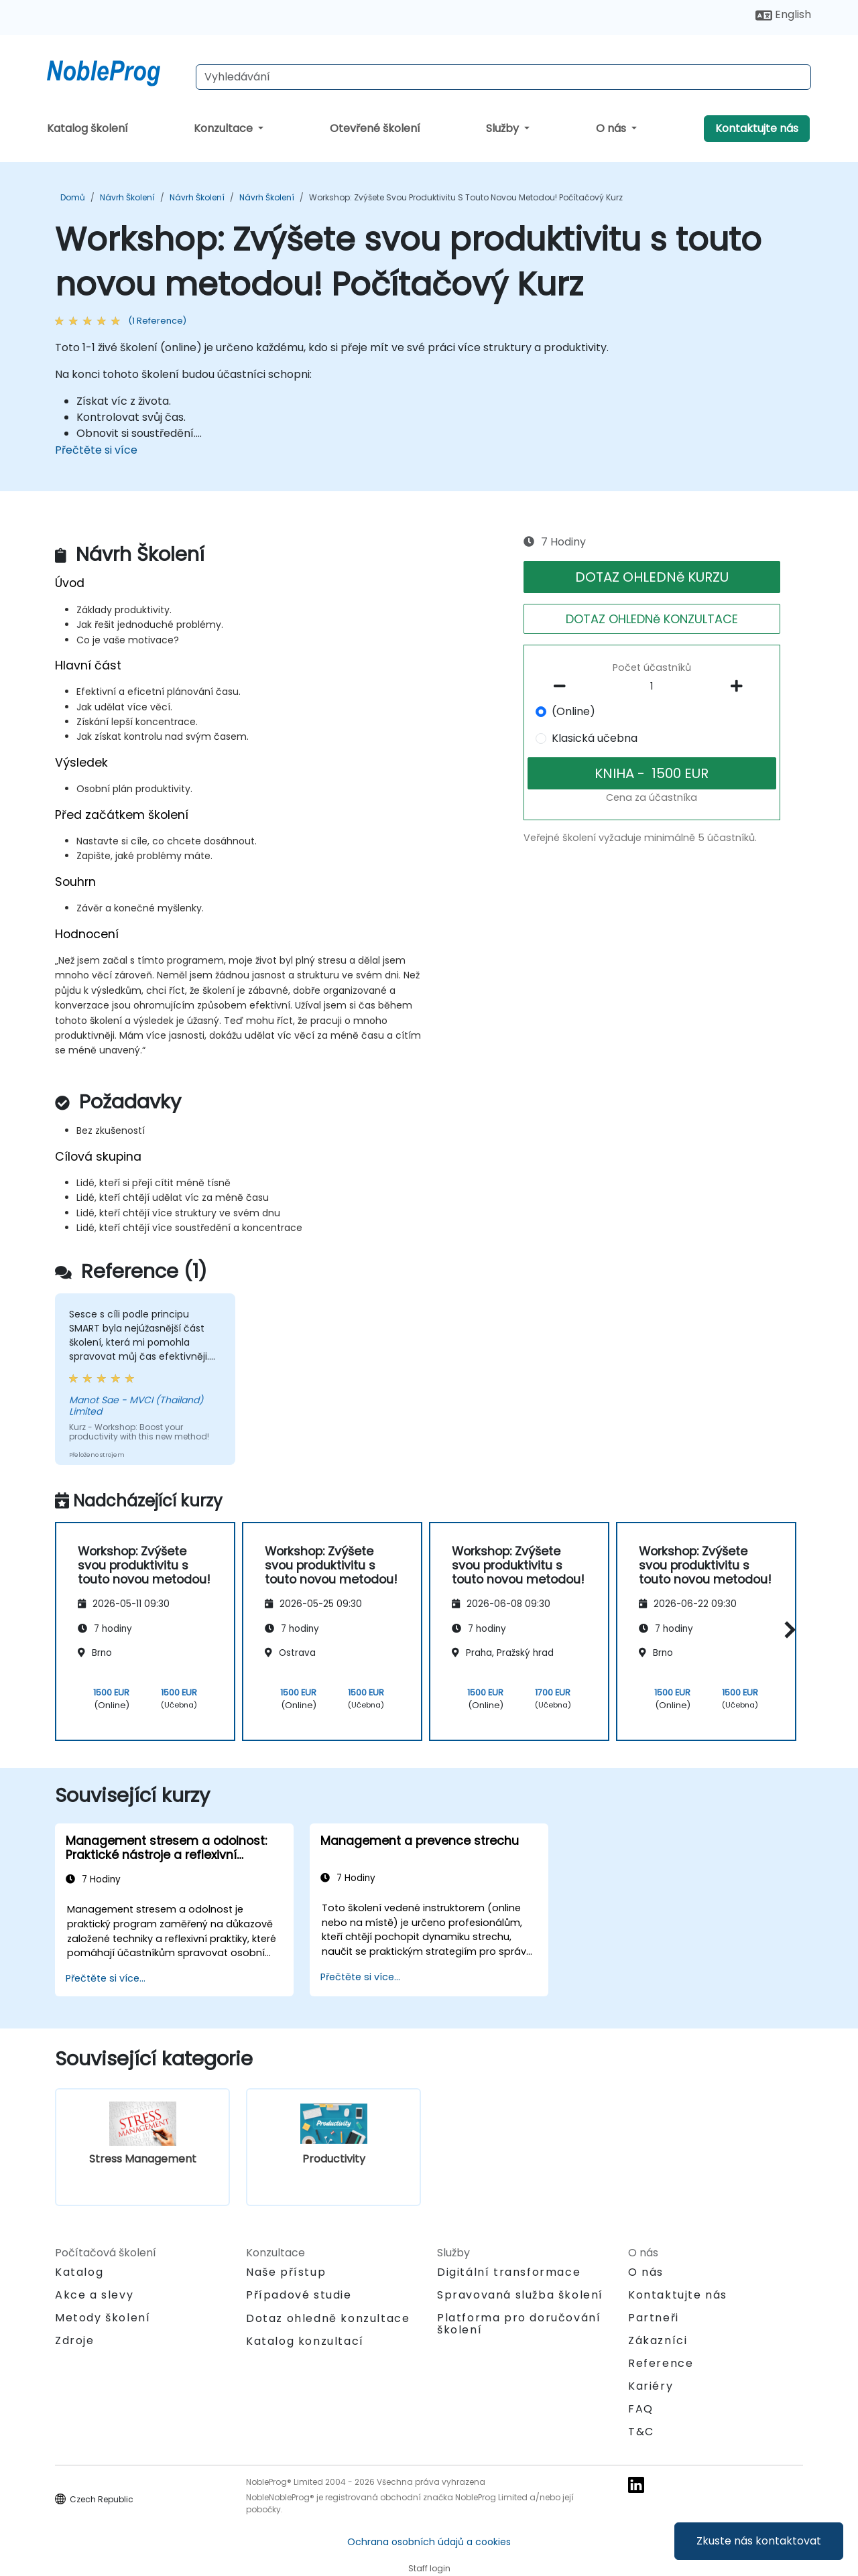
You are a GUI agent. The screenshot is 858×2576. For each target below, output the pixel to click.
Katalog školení (87, 128)
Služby (504, 128)
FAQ (641, 2409)
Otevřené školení (375, 128)
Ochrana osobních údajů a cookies (429, 2542)
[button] (786, 1629)
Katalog (79, 2272)
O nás (612, 128)
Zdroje (75, 2340)
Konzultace (224, 128)
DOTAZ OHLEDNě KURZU (652, 577)
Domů (72, 197)
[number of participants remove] (564, 686)
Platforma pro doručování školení (519, 2323)
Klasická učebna (594, 738)
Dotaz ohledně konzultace (328, 2319)
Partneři (653, 2317)
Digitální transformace (508, 2272)
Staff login (429, 2568)
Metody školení (102, 2317)
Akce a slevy (94, 2295)
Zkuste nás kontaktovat (758, 2541)
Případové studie (299, 2295)
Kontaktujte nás (756, 128)
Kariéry (650, 2386)
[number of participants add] (740, 686)
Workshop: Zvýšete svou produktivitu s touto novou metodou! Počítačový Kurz (466, 197)
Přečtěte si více (96, 450)
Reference (660, 2363)
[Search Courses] (503, 77)
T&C (641, 2431)
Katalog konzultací (305, 2341)
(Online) (573, 711)
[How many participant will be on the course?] (652, 686)
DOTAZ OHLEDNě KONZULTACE (652, 618)
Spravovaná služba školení (520, 2295)
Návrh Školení (127, 197)
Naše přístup (286, 2272)
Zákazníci (657, 2340)
